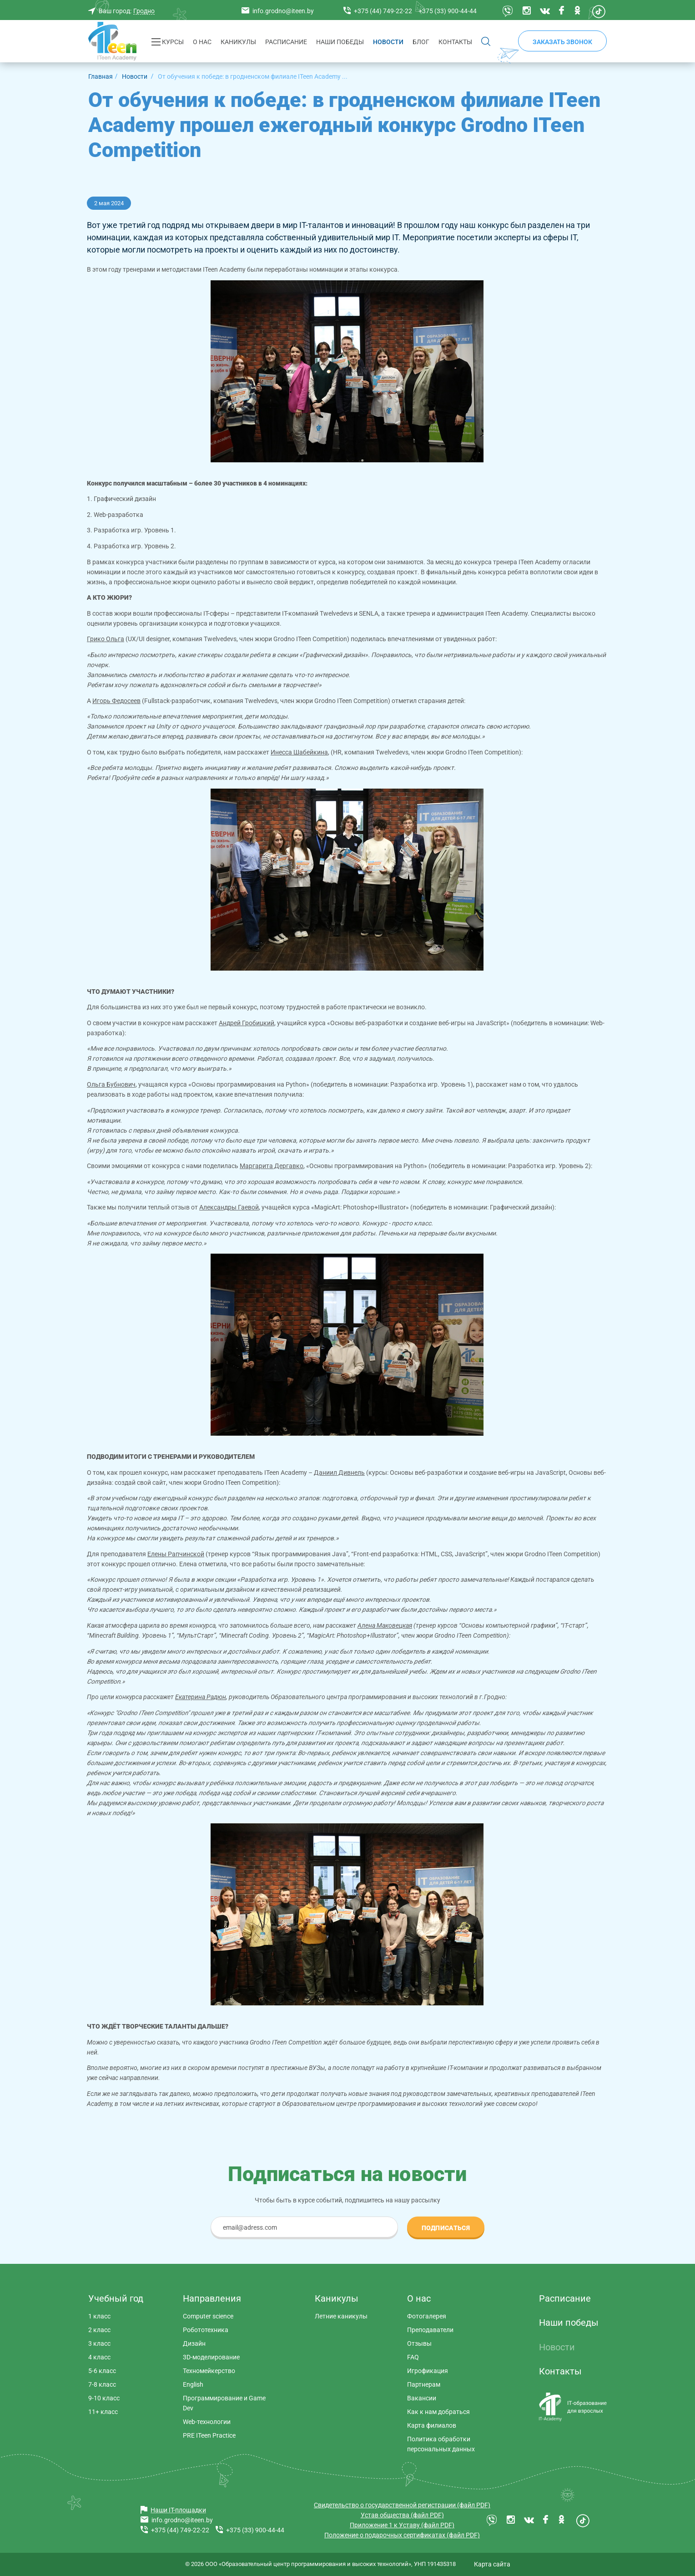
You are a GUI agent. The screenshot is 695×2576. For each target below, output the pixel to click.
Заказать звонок (562, 42)
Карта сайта (492, 2564)
